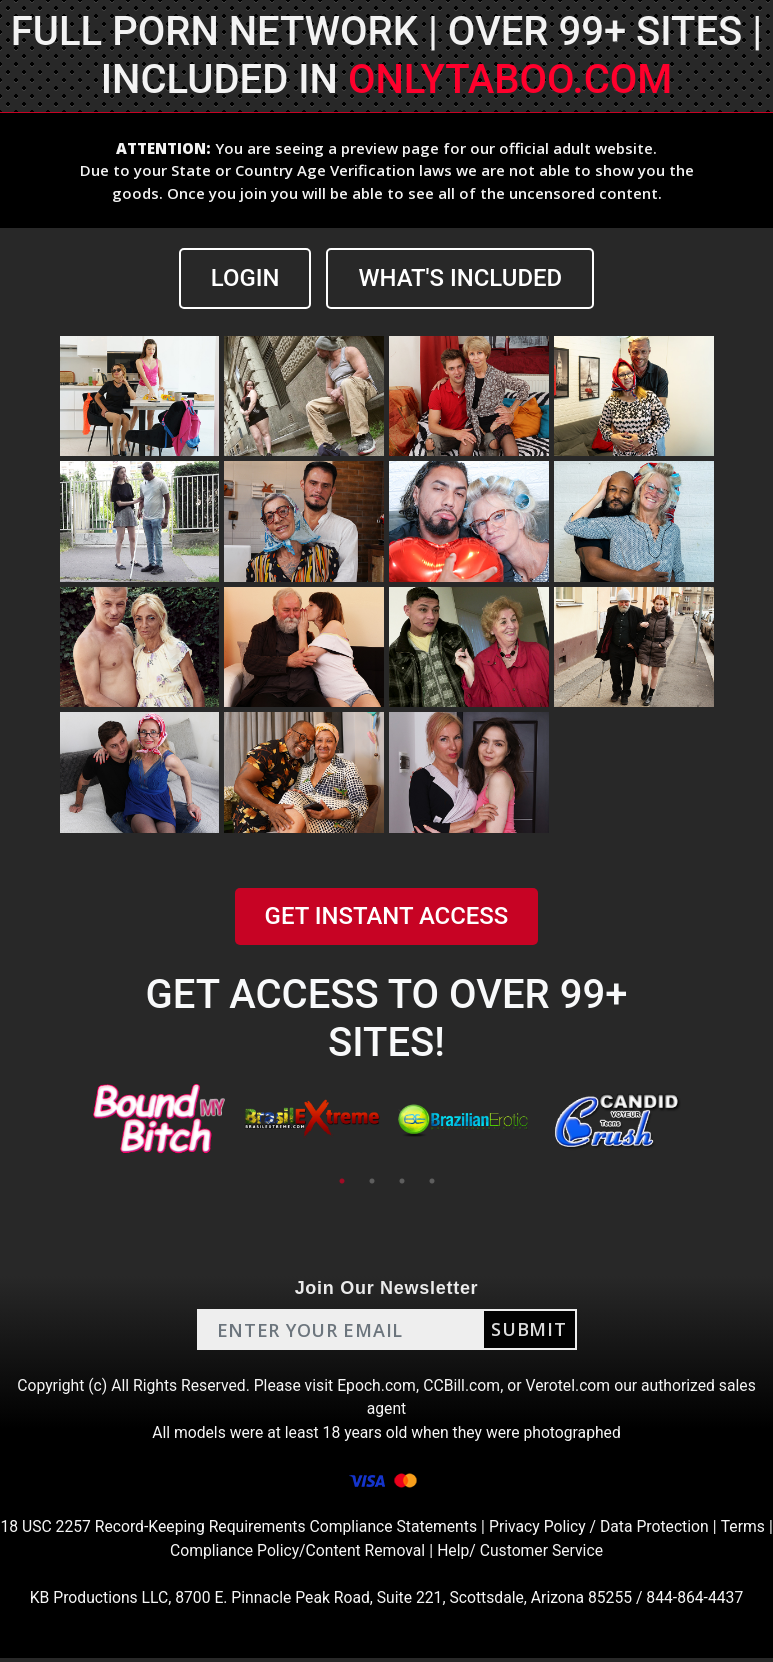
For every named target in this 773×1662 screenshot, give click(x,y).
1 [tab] (342, 1181)
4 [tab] (432, 1181)
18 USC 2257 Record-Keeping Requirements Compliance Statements (265, 1529)
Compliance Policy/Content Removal (325, 1553)
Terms (160, 1553)
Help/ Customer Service (550, 1553)
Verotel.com (571, 1385)
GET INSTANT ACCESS (386, 917)
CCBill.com (463, 1385)
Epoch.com (377, 1385)
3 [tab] (402, 1181)
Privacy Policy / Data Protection (631, 1529)
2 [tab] (372, 1181)
